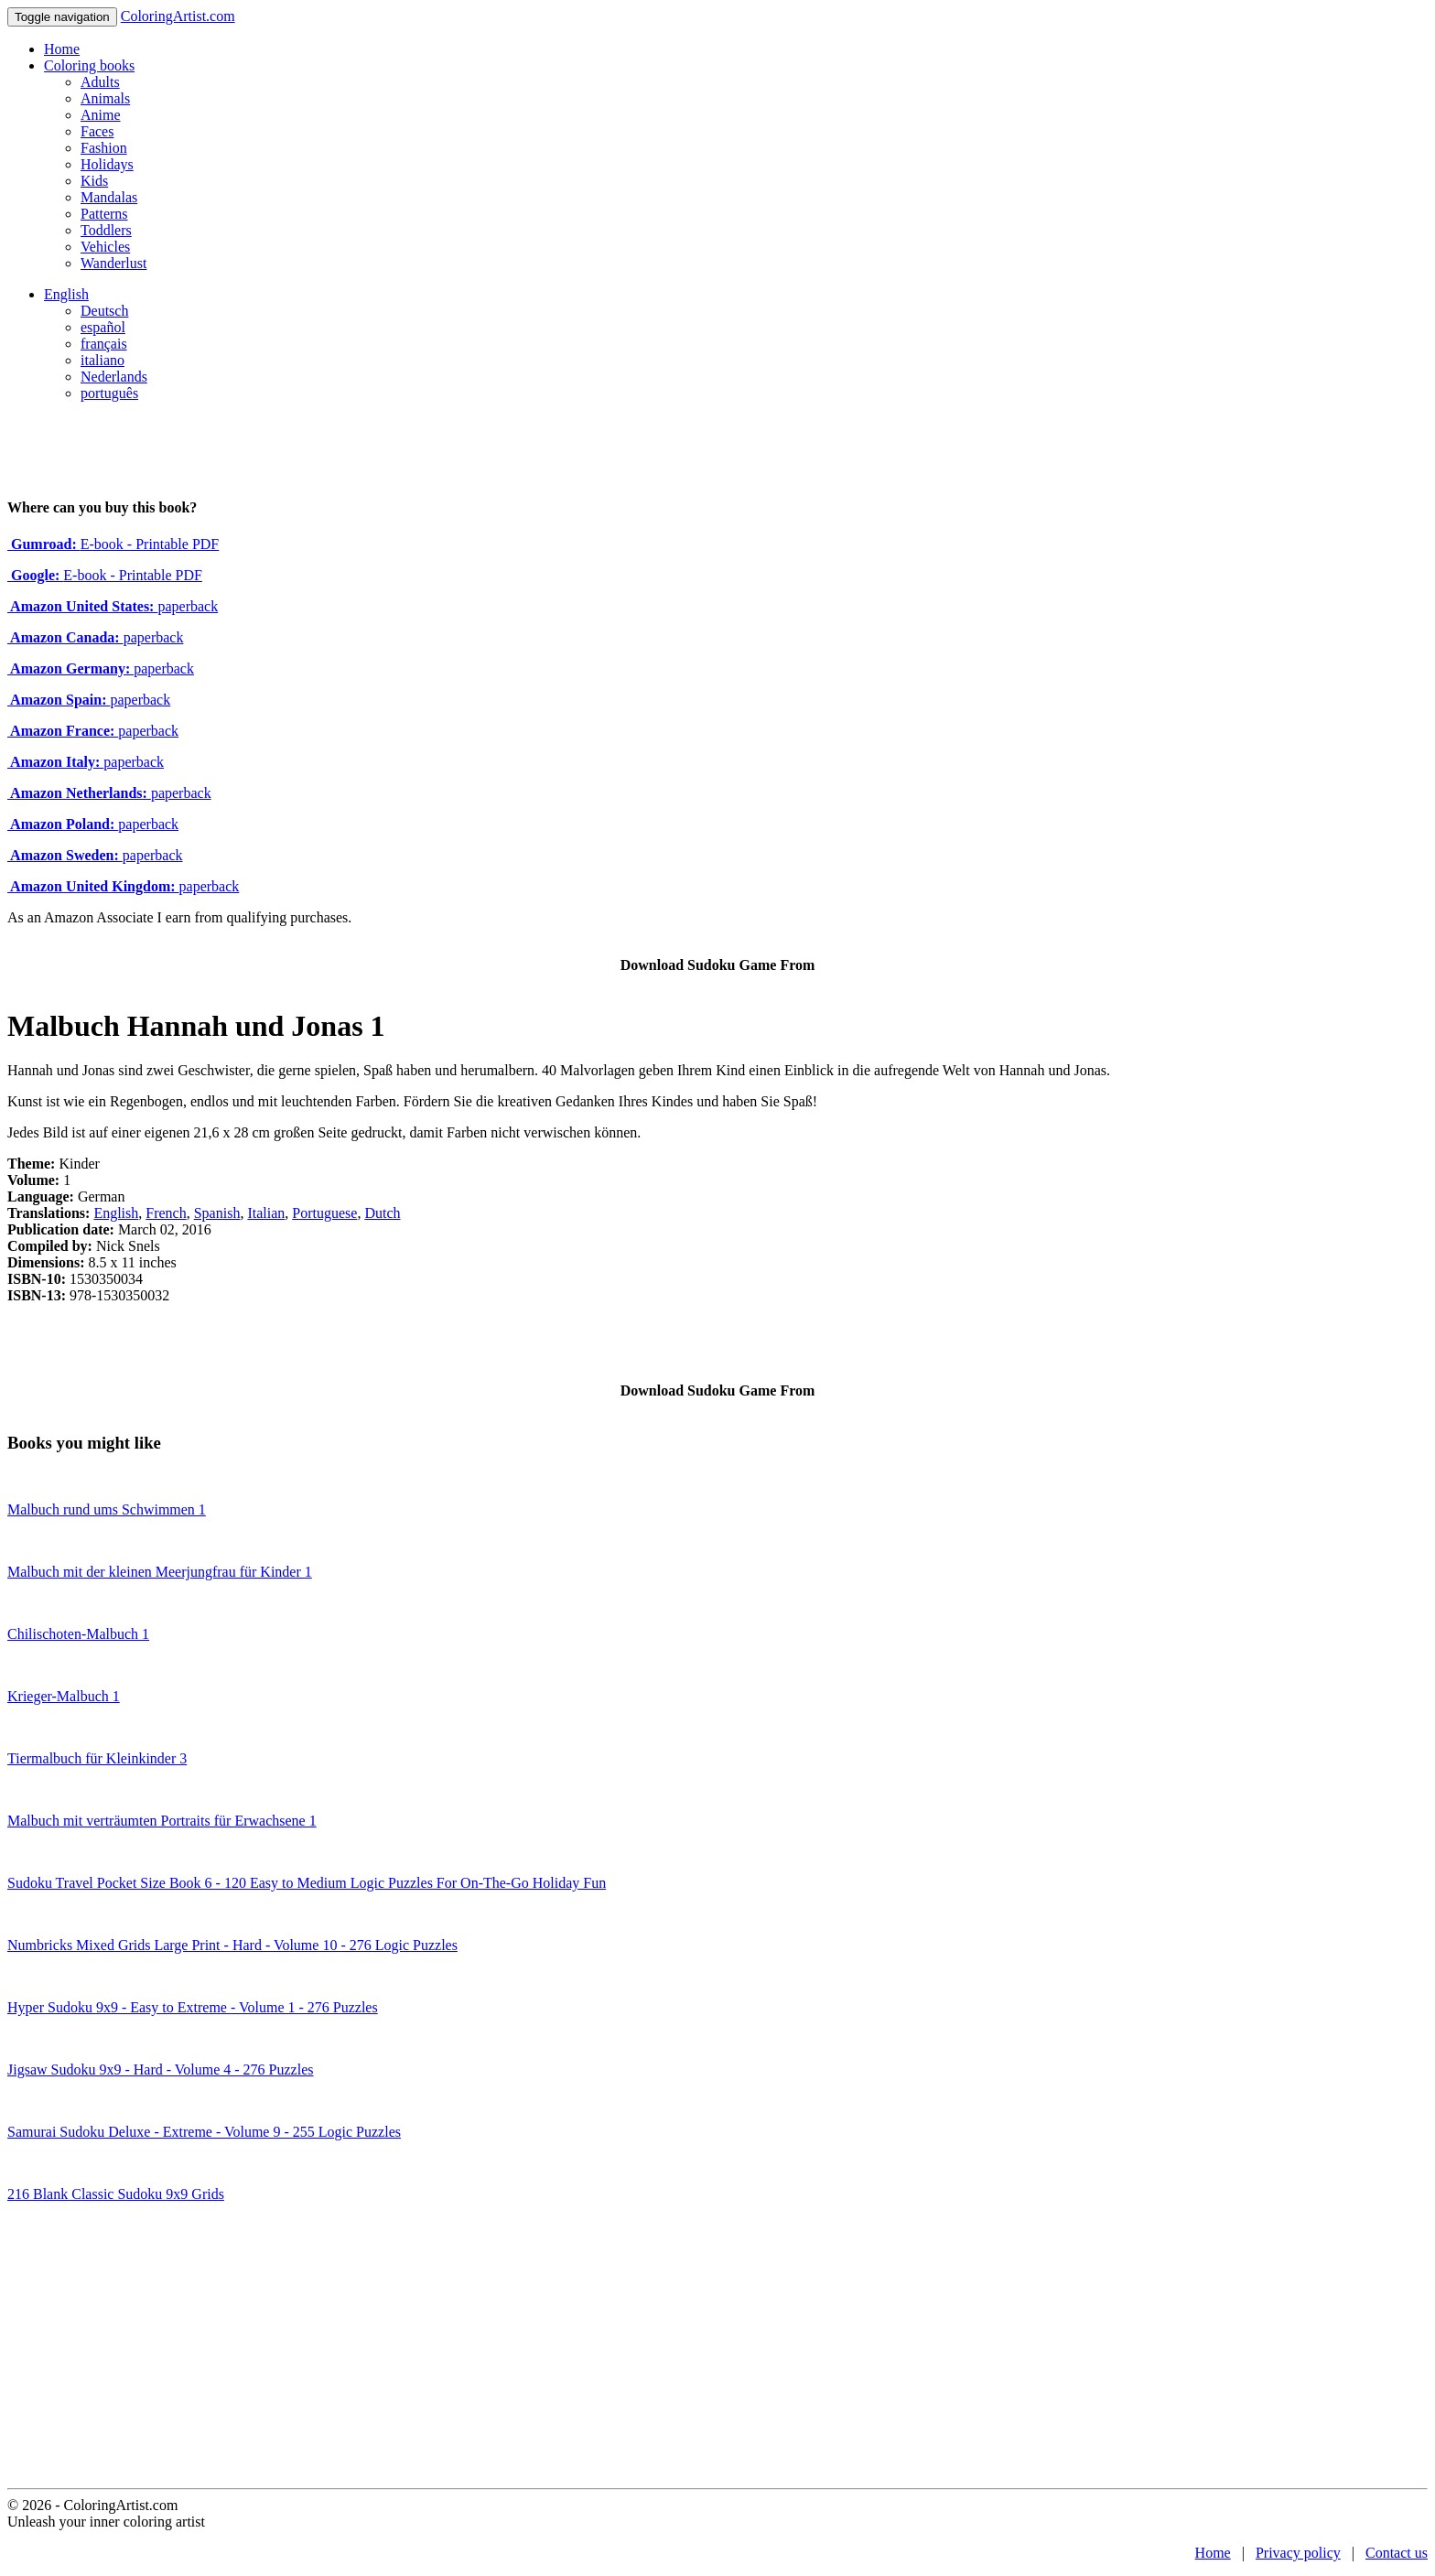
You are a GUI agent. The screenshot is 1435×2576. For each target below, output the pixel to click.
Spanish (217, 1213)
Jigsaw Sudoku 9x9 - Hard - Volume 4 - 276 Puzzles (160, 2069)
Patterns (104, 213)
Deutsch (104, 310)
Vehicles (105, 246)
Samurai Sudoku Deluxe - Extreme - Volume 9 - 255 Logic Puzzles (204, 2131)
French (166, 1213)
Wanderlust (113, 263)
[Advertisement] (717, 2351)
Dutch (382, 1213)
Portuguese (324, 1213)
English (66, 294)
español (103, 327)
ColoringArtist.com (178, 16)
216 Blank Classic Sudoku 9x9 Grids (115, 2194)
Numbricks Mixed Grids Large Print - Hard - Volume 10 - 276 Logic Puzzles (232, 1945)
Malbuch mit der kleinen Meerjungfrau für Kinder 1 (159, 1571)
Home (62, 49)
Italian (266, 1213)
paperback (112, 606)
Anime (101, 115)
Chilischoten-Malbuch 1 (78, 1634)
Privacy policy (1298, 2552)
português (109, 393)
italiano (102, 360)
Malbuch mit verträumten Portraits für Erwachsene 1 (162, 1820)
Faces (97, 131)
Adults (100, 82)
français (104, 343)
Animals (105, 98)
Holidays (107, 164)
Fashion (104, 148)
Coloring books (89, 65)
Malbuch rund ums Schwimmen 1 (106, 1509)
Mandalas (109, 197)
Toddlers (106, 230)
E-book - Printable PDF (113, 544)
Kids (94, 181)
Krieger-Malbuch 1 (63, 1696)
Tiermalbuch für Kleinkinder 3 (97, 1758)
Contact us (1396, 2552)
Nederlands (114, 376)
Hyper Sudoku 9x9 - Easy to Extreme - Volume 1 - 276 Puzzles (192, 2007)
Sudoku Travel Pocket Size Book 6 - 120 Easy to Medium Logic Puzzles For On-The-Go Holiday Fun (306, 1883)
